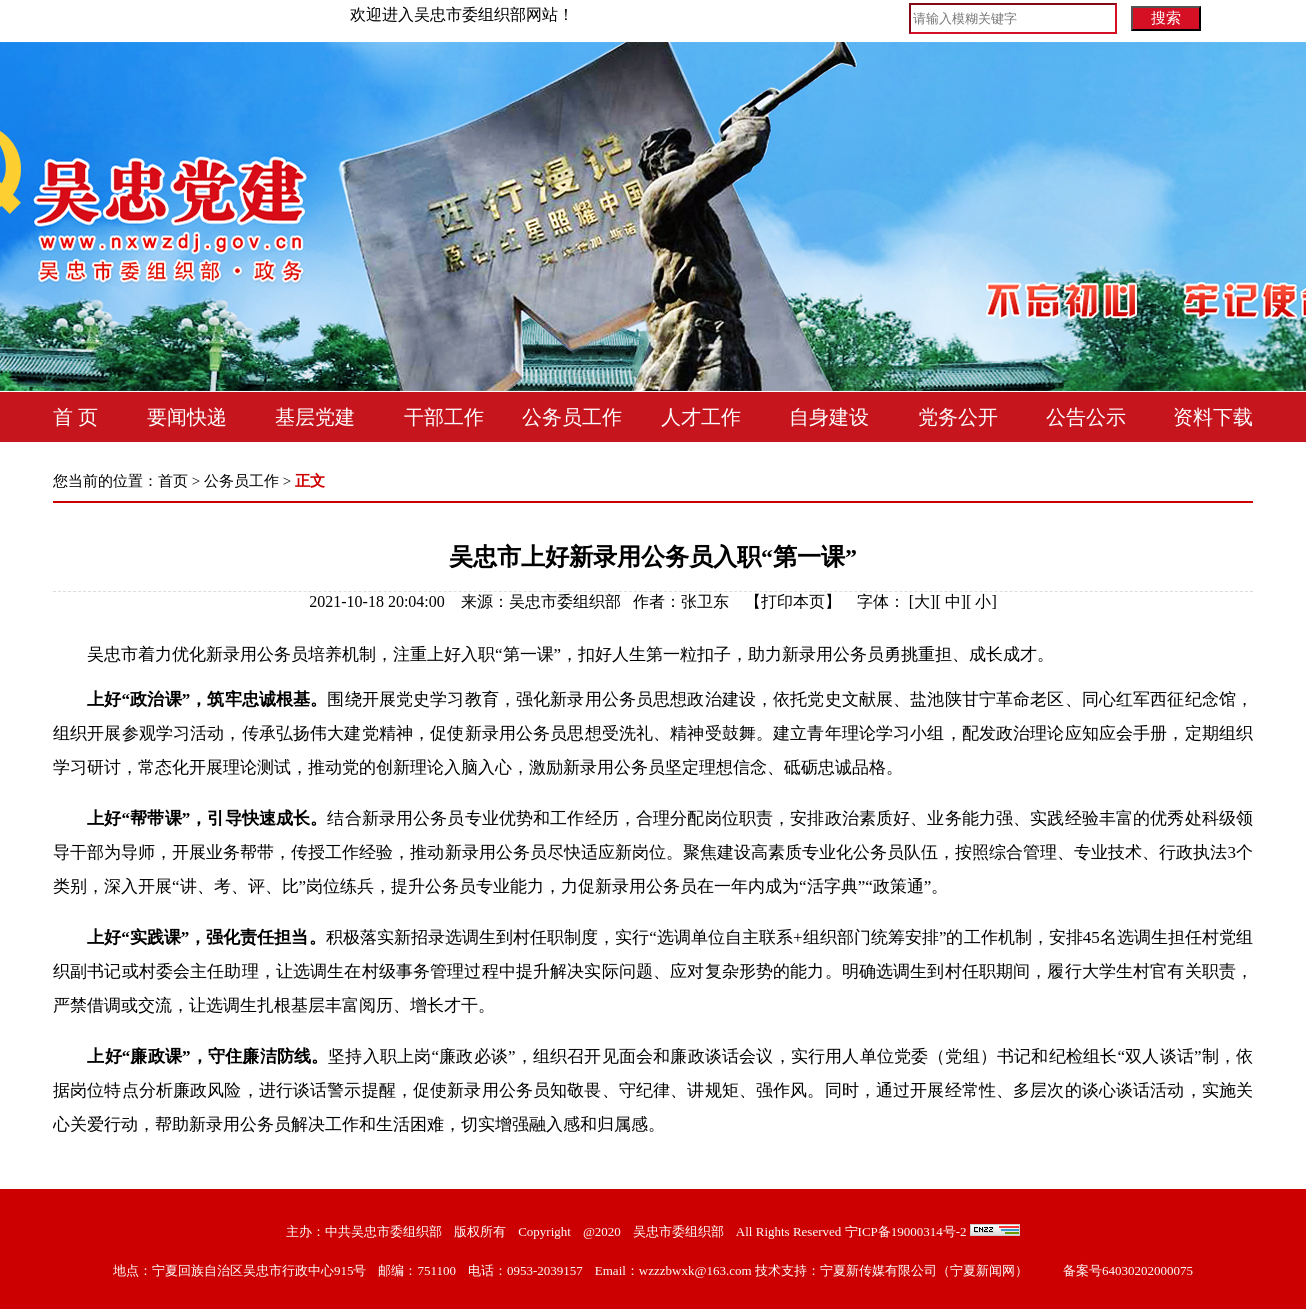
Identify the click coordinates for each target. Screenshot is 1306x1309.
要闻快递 (187, 417)
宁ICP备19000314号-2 (906, 1231)
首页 (173, 481)
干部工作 (444, 417)
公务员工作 (572, 417)
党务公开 (958, 417)
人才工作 (701, 417)
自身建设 (829, 417)
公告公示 (1086, 417)
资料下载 (1213, 417)
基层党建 (315, 417)
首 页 (75, 417)
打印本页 (793, 601)
